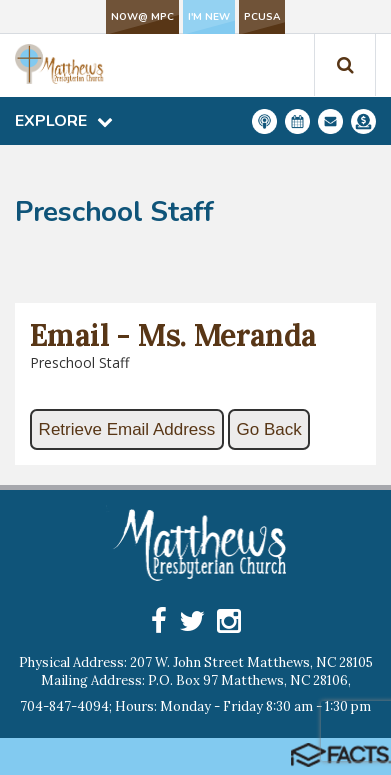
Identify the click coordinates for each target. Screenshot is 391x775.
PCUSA (262, 17)
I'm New (209, 17)
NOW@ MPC (142, 17)
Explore (64, 121)
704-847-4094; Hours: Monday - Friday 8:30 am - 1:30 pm (195, 706)
